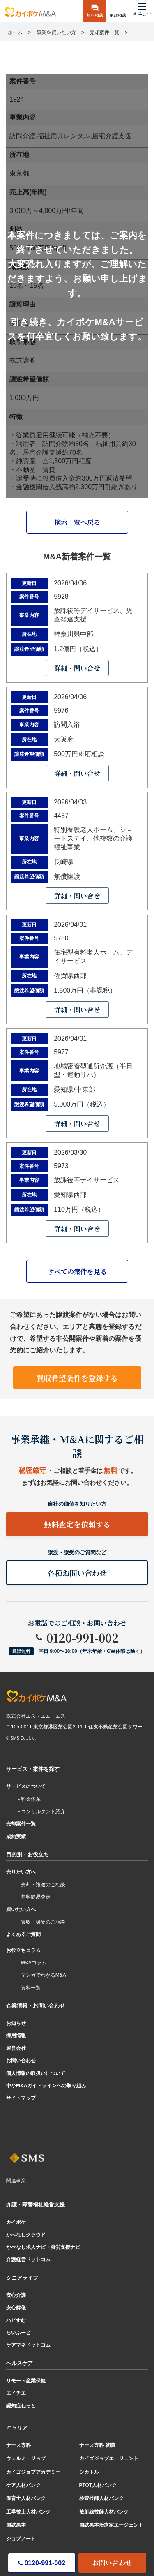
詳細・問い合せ (77, 668)
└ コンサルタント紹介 (40, 1811)
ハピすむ (16, 2320)
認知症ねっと (21, 2406)
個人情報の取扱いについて (35, 2073)
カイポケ (16, 2222)
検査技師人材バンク (101, 2498)
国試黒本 (16, 2525)
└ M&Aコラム (31, 1963)
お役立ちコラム (23, 1950)
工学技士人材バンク (28, 2512)
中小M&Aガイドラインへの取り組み (46, 2086)
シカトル (89, 2472)
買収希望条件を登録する (77, 1377)
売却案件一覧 (21, 1824)
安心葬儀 (16, 2307)
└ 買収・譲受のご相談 (40, 1922)
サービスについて (26, 1786)
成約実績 (16, 1836)
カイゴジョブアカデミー (33, 2472)
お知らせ (16, 2023)
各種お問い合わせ (77, 1572)
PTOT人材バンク (98, 2485)
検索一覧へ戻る (77, 522)
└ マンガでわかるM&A (41, 1975)
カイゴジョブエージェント (108, 2458)
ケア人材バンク (23, 2485)
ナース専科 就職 (97, 2445)
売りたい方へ (21, 1872)
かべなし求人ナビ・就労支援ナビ (43, 2247)
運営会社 (16, 2048)
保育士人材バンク (26, 2498)
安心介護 (16, 2295)
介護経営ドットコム (28, 2259)
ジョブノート (21, 2538)
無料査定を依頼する (77, 1524)
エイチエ (16, 2393)
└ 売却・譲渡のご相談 (40, 1885)
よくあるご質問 (23, 1934)
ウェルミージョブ (26, 2458)
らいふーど (18, 2333)
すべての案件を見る (77, 1271)
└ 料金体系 (28, 1799)
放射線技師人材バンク (104, 2512)
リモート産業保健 (26, 2381)
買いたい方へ (21, 1909)
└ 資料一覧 (28, 1988)
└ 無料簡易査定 (33, 1897)
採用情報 (16, 2035)
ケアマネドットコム (28, 2345)
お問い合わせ (112, 2562)
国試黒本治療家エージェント (111, 2525)
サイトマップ (21, 2098)
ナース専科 (18, 2445)
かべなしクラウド (26, 2235)
